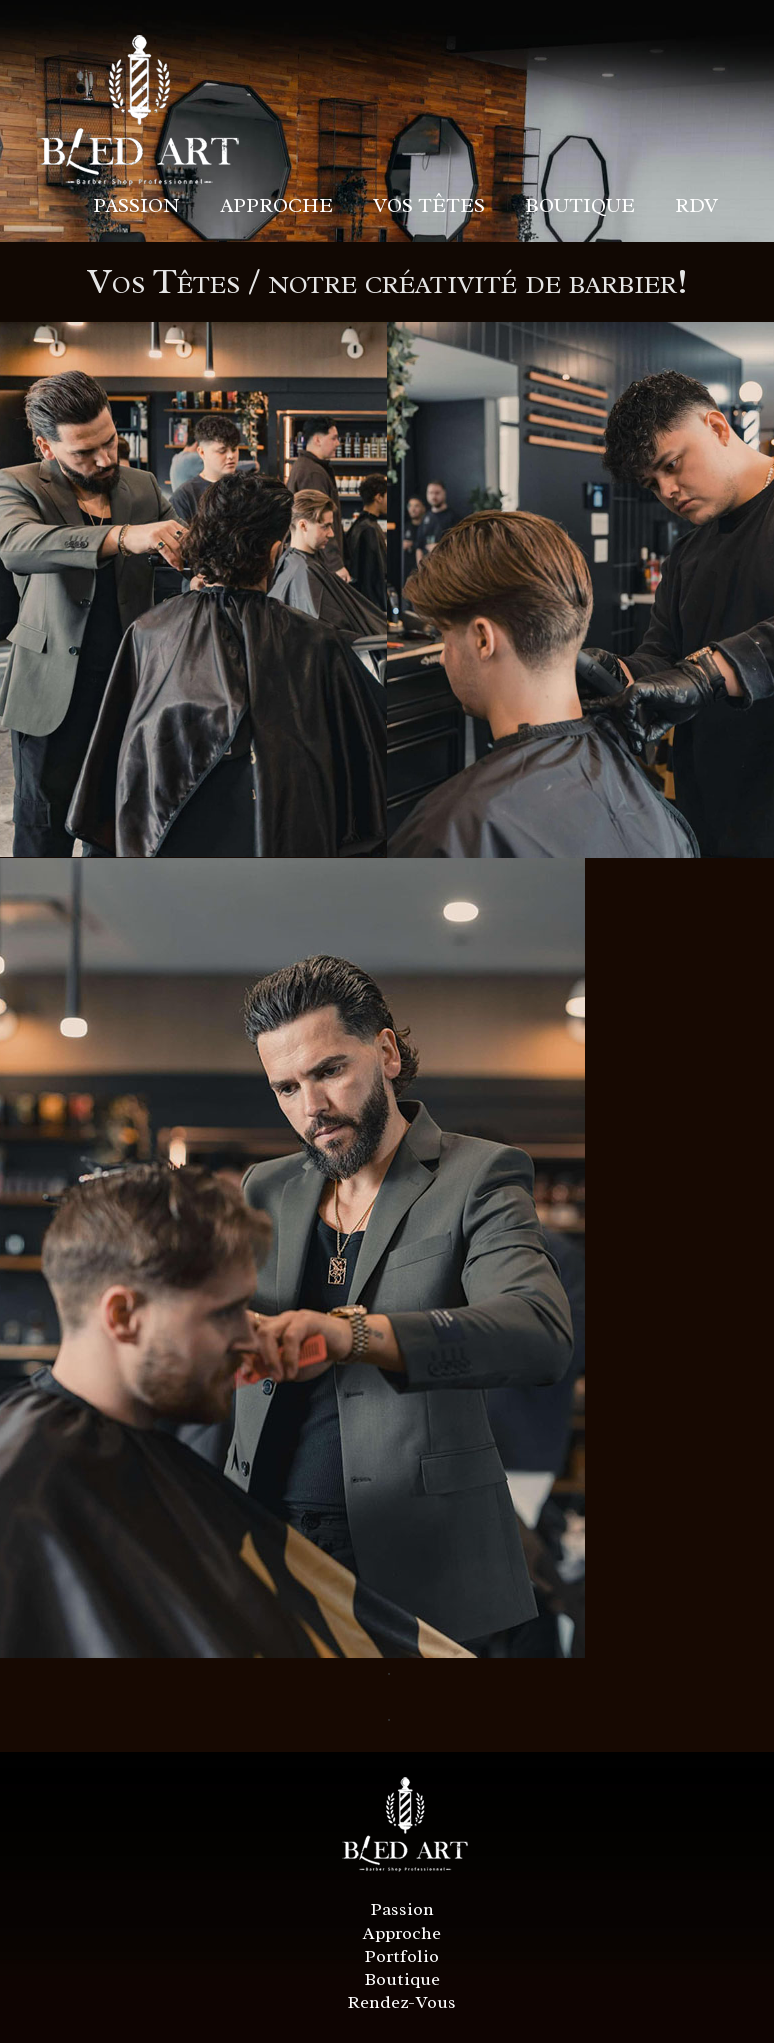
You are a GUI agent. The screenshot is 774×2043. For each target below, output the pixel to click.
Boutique (402, 1979)
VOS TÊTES (429, 205)
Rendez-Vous (402, 2002)
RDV (696, 205)
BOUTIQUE (580, 205)
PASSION (136, 205)
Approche (402, 1933)
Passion (402, 1909)
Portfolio (402, 1956)
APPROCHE (276, 205)
